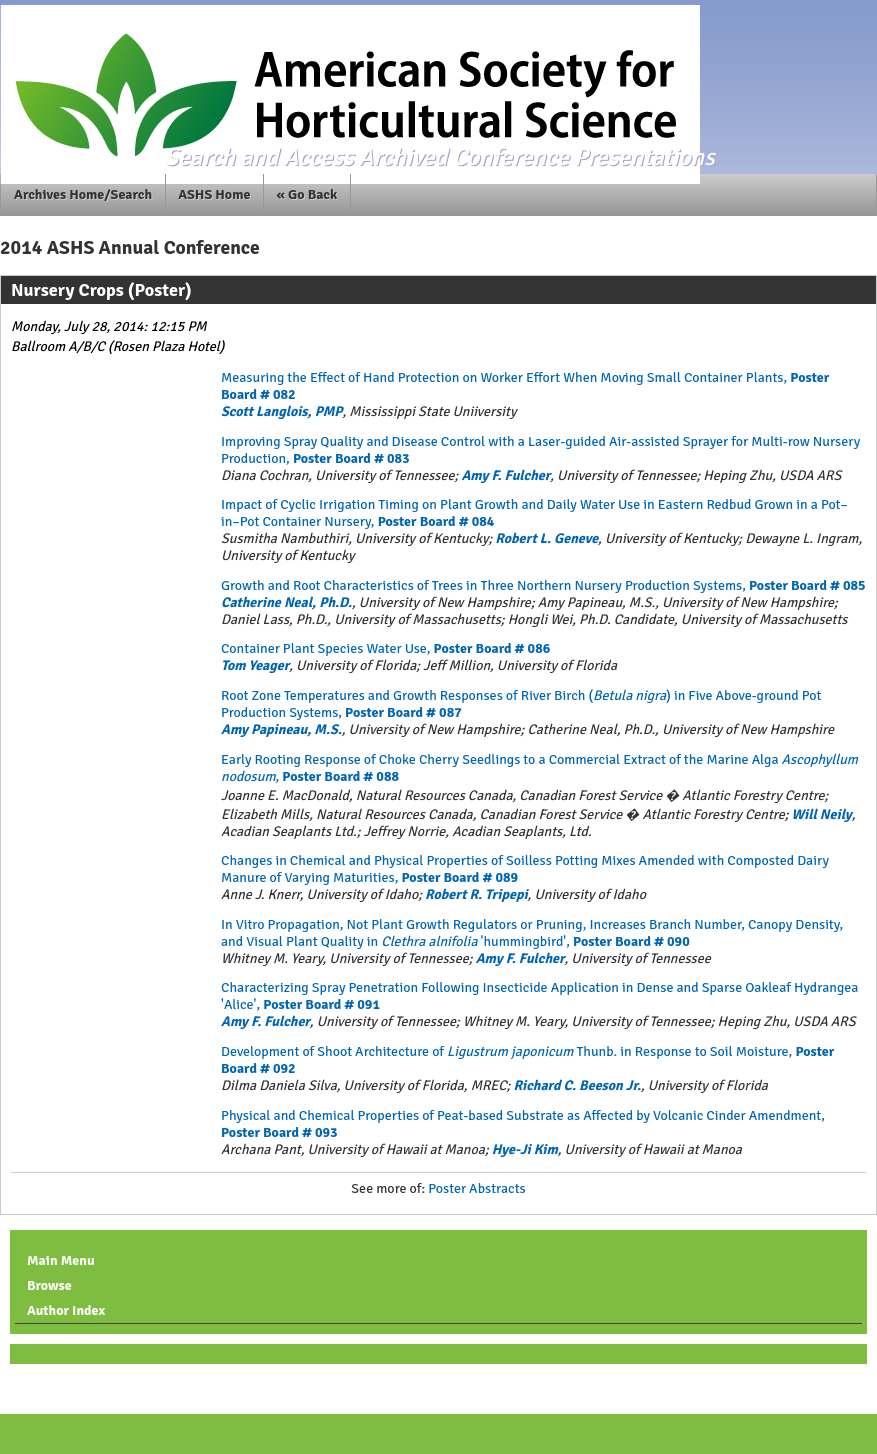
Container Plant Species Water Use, (385, 648)
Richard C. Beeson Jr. (576, 1085)
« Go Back (307, 194)
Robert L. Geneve (546, 538)
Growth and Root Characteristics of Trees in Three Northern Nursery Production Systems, (543, 585)
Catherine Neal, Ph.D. (286, 602)
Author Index (66, 1310)
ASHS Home (214, 194)
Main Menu (61, 1260)
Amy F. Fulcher (505, 475)
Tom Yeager (255, 665)
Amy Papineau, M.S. (281, 729)
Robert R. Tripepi (476, 894)
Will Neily (822, 814)
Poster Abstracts (476, 1188)
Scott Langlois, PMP (282, 411)
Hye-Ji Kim (525, 1149)
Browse (49, 1285)
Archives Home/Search (83, 194)
